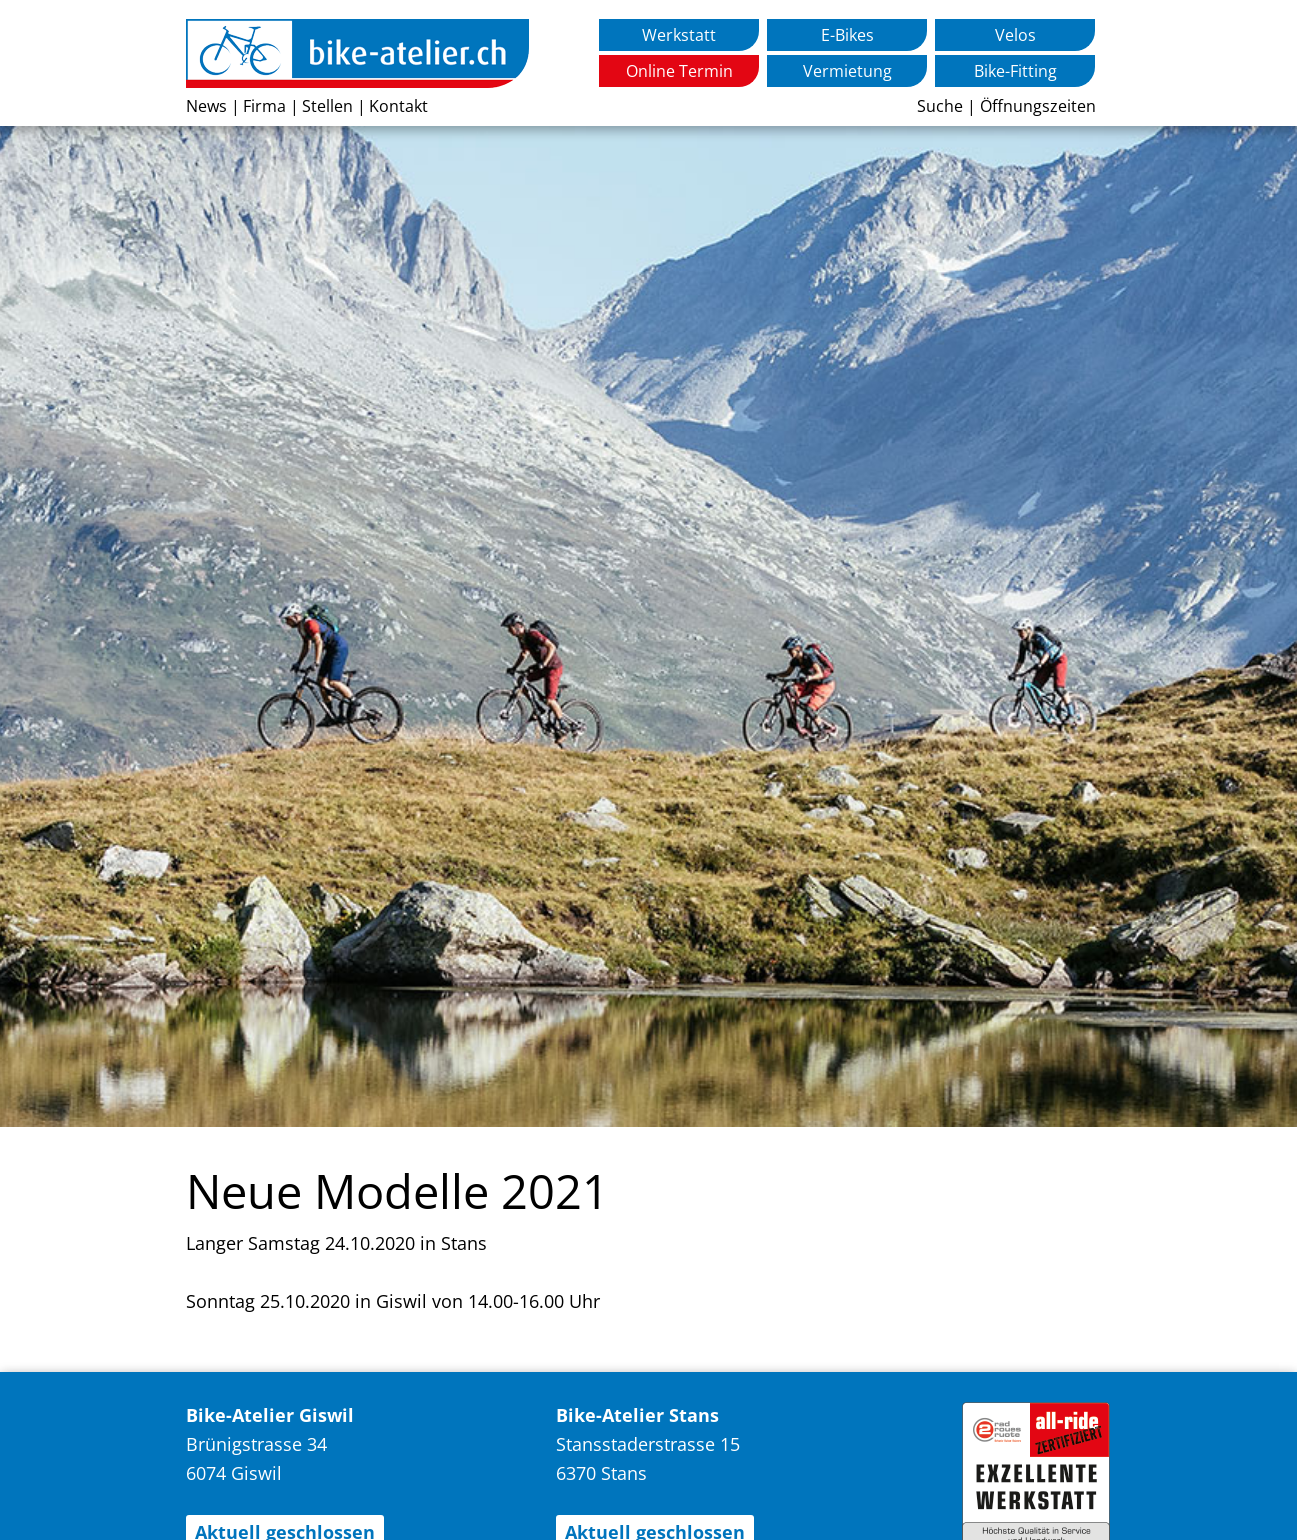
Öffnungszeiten (1038, 106)
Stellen (327, 106)
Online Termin (679, 71)
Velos (1015, 35)
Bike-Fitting (1015, 71)
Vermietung (847, 71)
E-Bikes (847, 35)
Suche (940, 106)
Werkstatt (679, 35)
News (206, 106)
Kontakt (398, 106)
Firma (264, 106)
